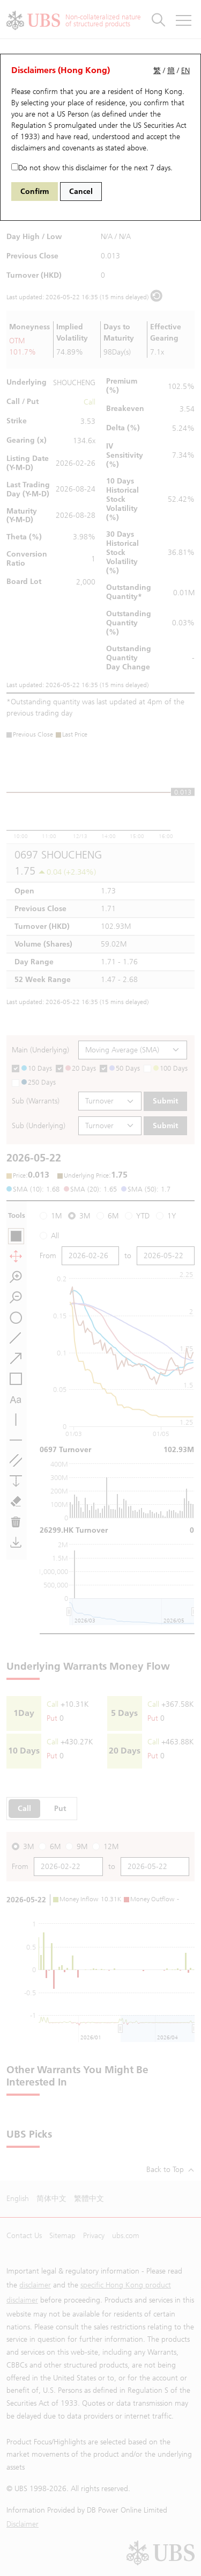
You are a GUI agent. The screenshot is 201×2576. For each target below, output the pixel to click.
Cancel (81, 191)
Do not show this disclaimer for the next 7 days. (92, 167)
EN (185, 70)
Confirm (34, 191)
